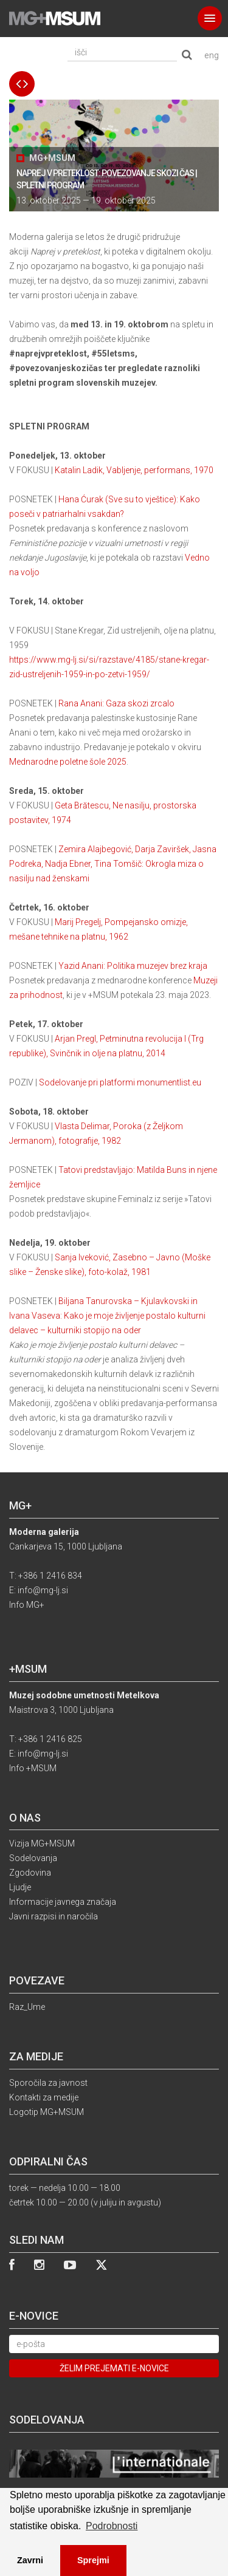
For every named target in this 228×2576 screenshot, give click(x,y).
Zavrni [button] (30, 2560)
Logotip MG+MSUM (46, 2112)
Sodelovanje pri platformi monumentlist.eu (120, 1082)
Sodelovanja (33, 1858)
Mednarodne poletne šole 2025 (67, 762)
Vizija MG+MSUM (42, 1843)
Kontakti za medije (43, 2097)
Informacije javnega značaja (62, 1902)
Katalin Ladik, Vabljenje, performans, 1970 (134, 470)
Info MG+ (26, 1605)
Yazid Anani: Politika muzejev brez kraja (132, 966)
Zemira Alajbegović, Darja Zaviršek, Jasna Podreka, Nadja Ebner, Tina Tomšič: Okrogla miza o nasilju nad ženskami (112, 863)
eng (211, 55)
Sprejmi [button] (93, 2560)
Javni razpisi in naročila (53, 1916)
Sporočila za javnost (48, 2083)
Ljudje (20, 1887)
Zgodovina (30, 1872)
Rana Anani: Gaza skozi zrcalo (116, 703)
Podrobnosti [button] (111, 2526)
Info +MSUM (33, 1768)
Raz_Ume (27, 2007)
